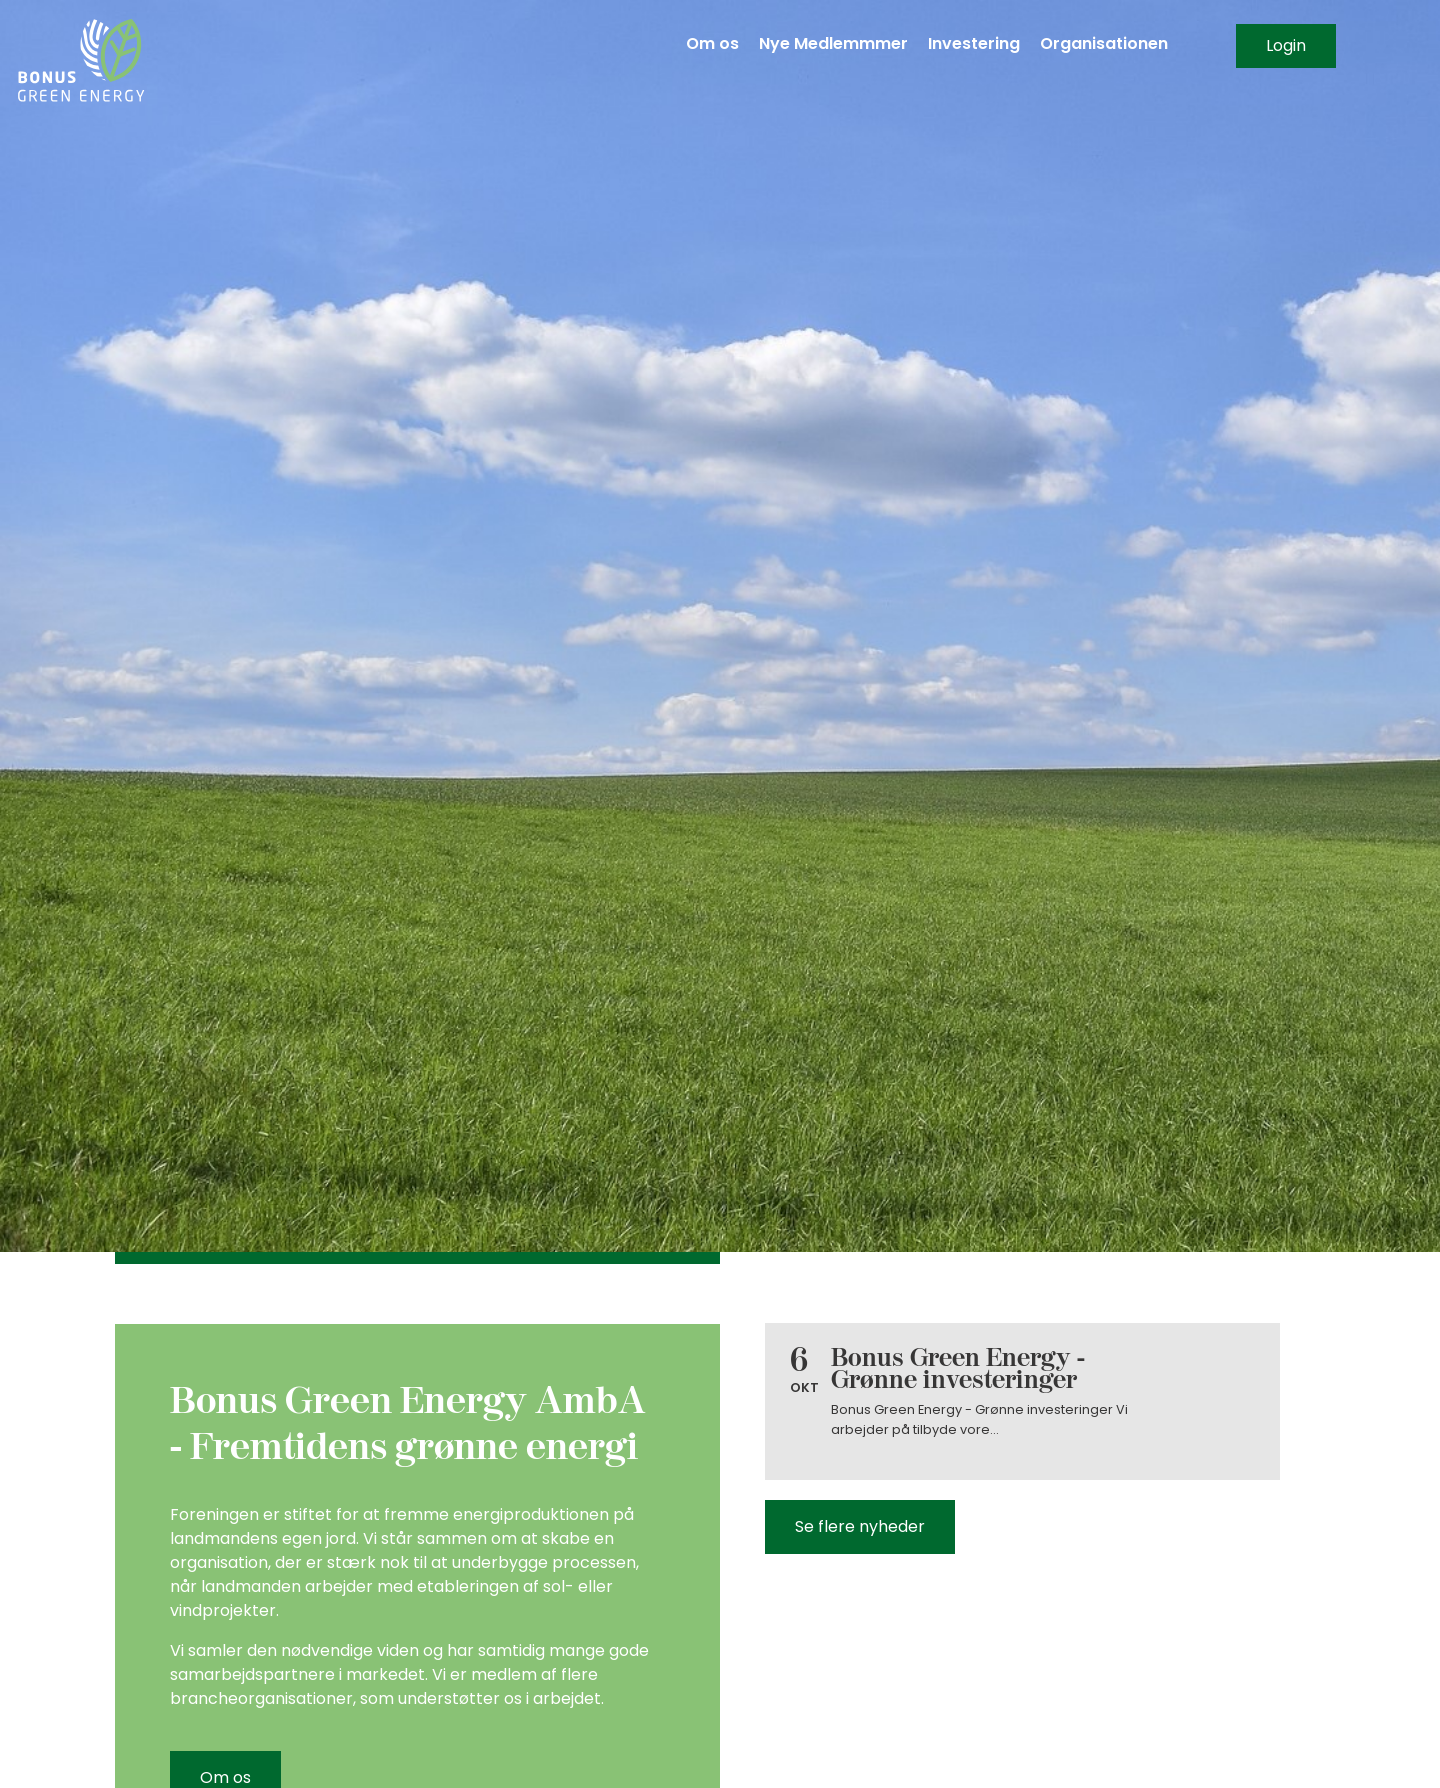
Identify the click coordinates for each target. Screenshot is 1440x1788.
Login (1286, 45)
